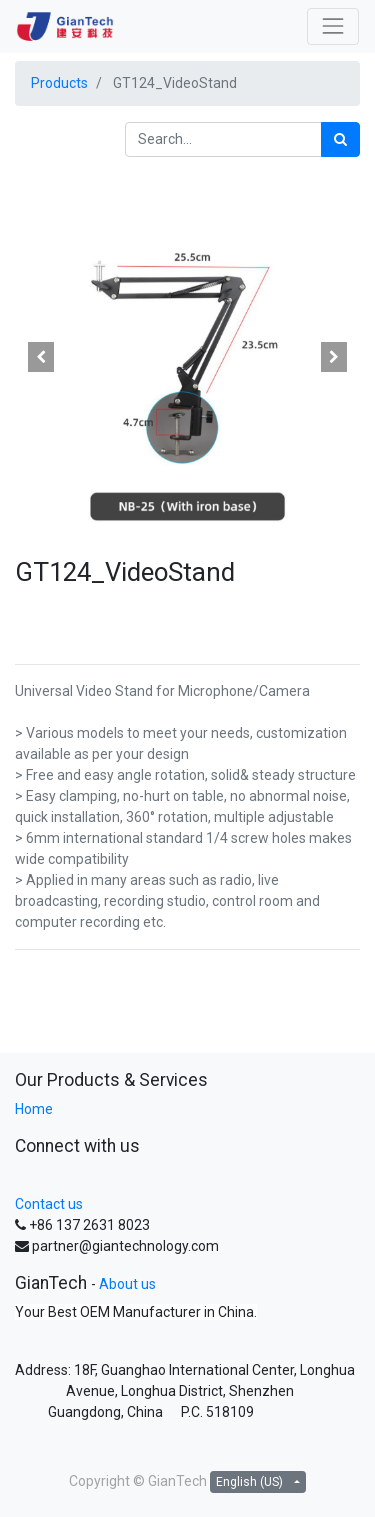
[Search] (340, 139)
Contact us (49, 1204)
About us (127, 1284)
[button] (41, 357)
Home (34, 1109)
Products (59, 83)
